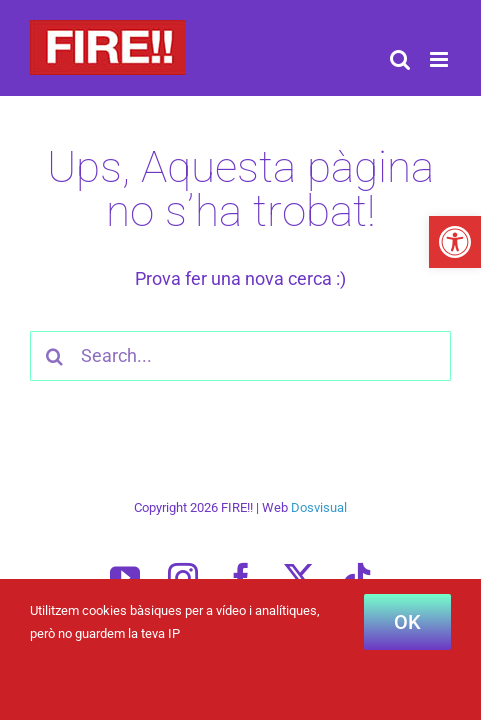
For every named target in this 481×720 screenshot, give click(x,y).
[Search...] (240, 356)
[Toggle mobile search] (400, 59)
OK (407, 622)
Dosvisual (319, 557)
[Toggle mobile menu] (440, 59)
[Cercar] (55, 356)
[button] (455, 242)
